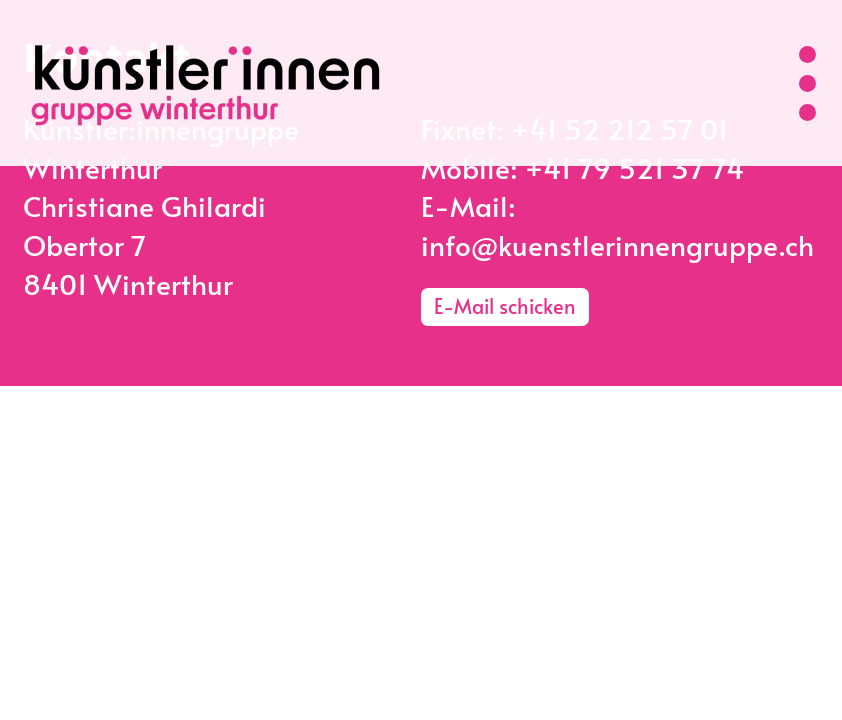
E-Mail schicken (505, 306)
